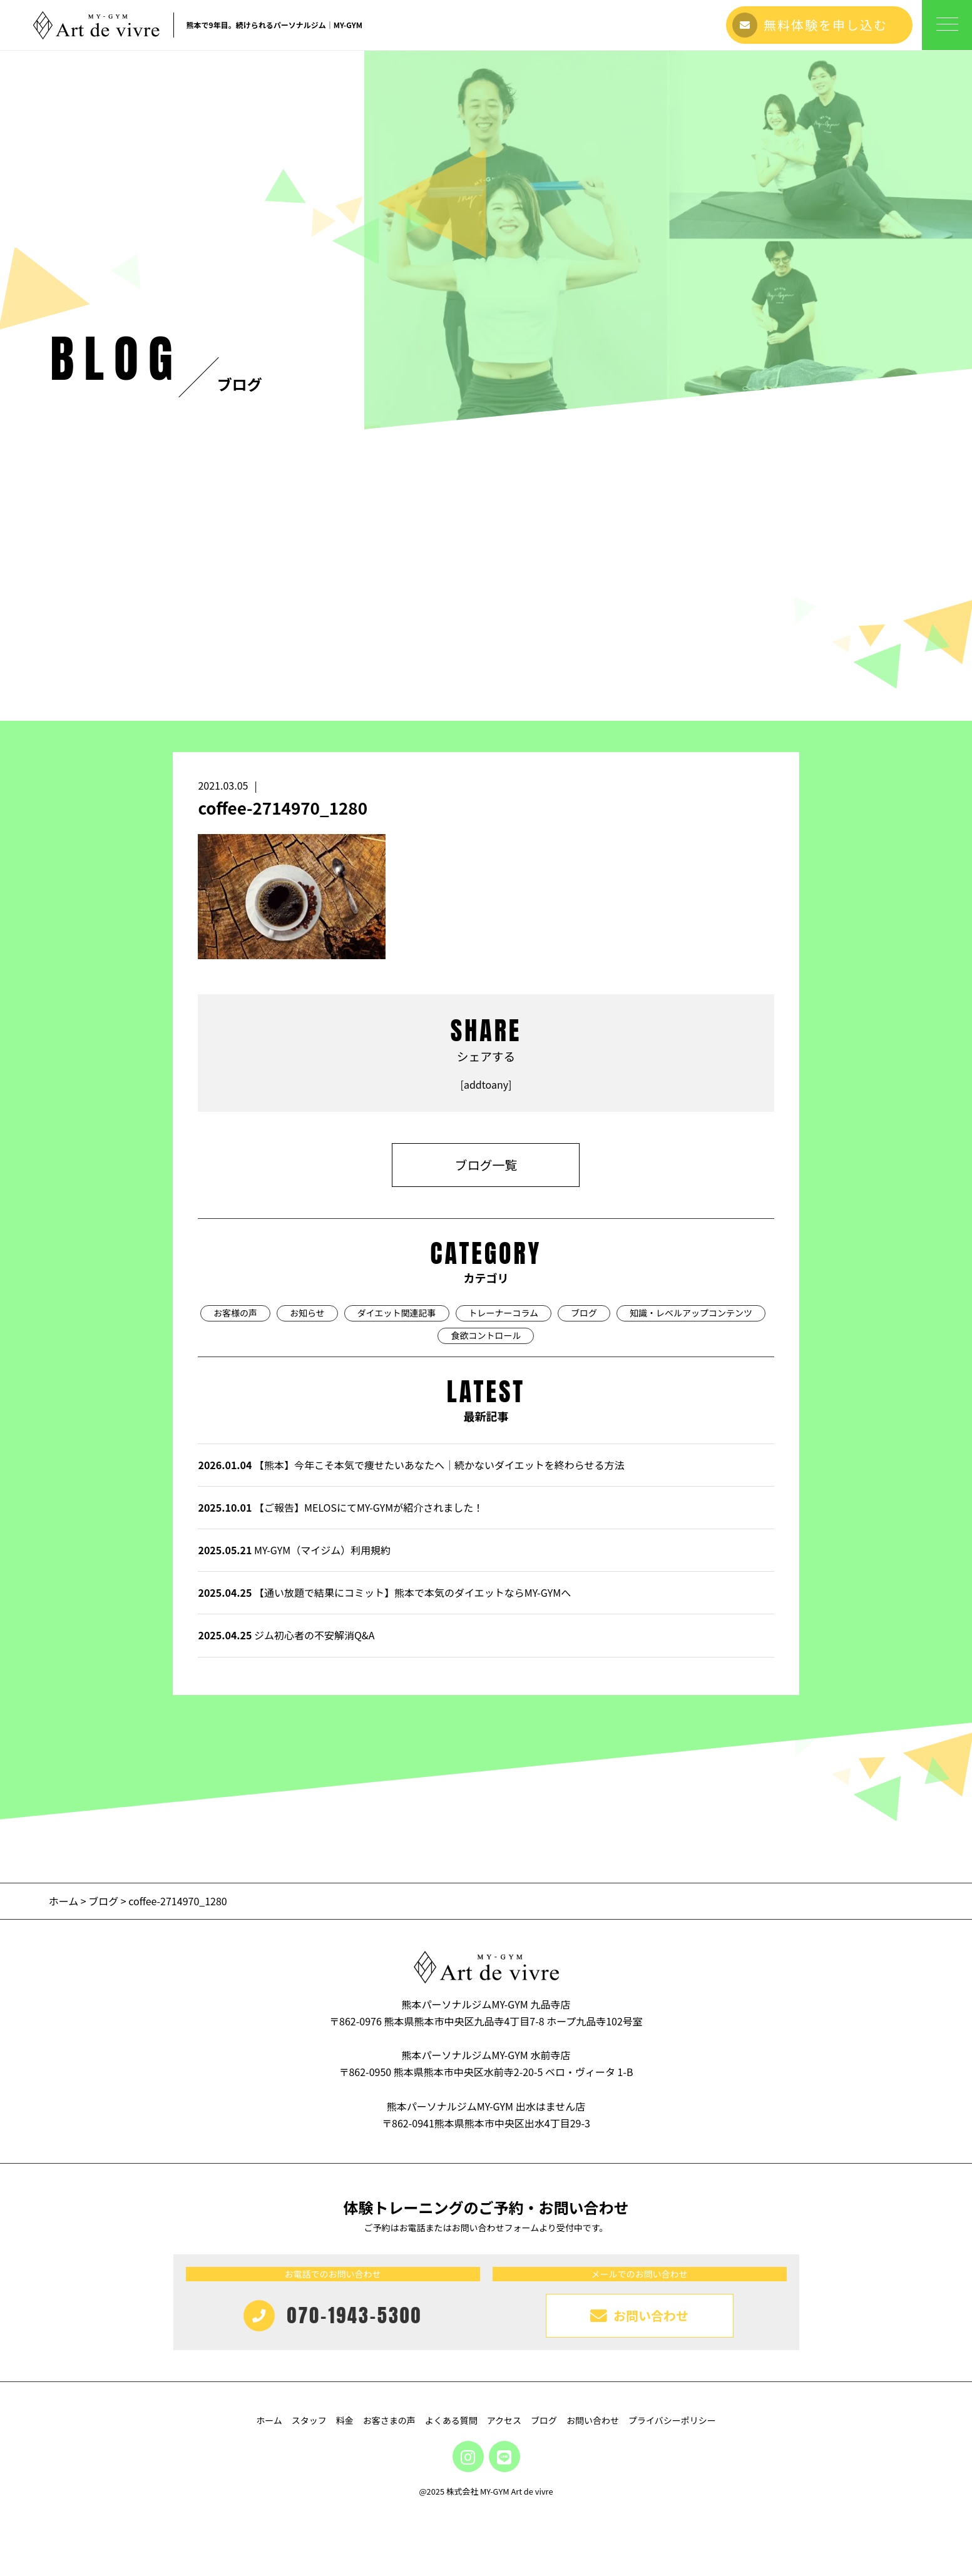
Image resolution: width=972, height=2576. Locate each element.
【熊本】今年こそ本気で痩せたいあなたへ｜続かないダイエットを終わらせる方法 (411, 1464)
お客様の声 (235, 1312)
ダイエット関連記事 (396, 1312)
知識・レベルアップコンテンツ (691, 1312)
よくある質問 (451, 2420)
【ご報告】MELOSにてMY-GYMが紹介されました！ (340, 1507)
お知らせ (307, 1312)
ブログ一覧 (485, 1165)
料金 (345, 2420)
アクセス (504, 2420)
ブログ (584, 1312)
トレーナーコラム (504, 1312)
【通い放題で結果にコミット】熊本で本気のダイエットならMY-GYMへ (384, 1592)
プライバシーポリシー (672, 2420)
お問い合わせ (592, 2420)
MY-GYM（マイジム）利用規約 (294, 1549)
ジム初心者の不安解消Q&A (286, 1634)
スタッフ (309, 2420)
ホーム (65, 1900)
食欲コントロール (486, 1335)
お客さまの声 (389, 2420)
